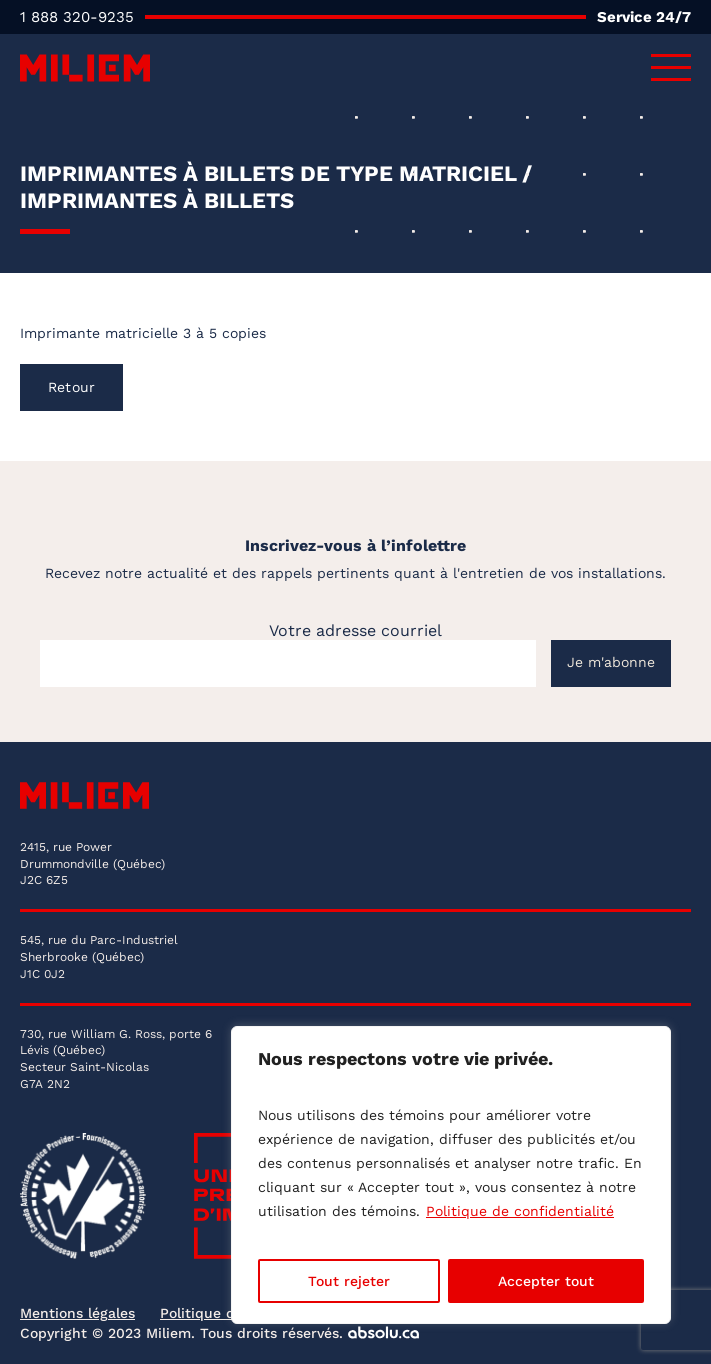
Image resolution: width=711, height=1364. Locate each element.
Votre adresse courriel (355, 630)
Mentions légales (77, 1313)
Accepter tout (546, 1281)
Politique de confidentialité (520, 1211)
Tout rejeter (349, 1281)
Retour (71, 387)
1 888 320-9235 (77, 17)
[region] (451, 1175)
